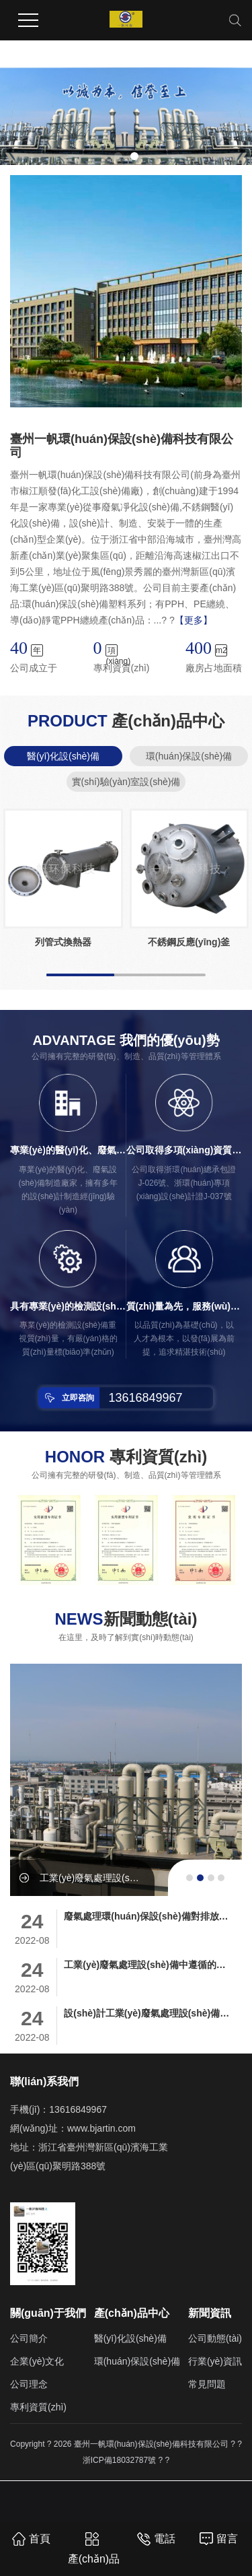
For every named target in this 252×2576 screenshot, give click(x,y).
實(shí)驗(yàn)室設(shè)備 (126, 781)
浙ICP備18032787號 (119, 2460)
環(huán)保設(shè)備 (189, 756)
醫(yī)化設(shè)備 (63, 756)
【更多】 (193, 620)
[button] (118, 156)
